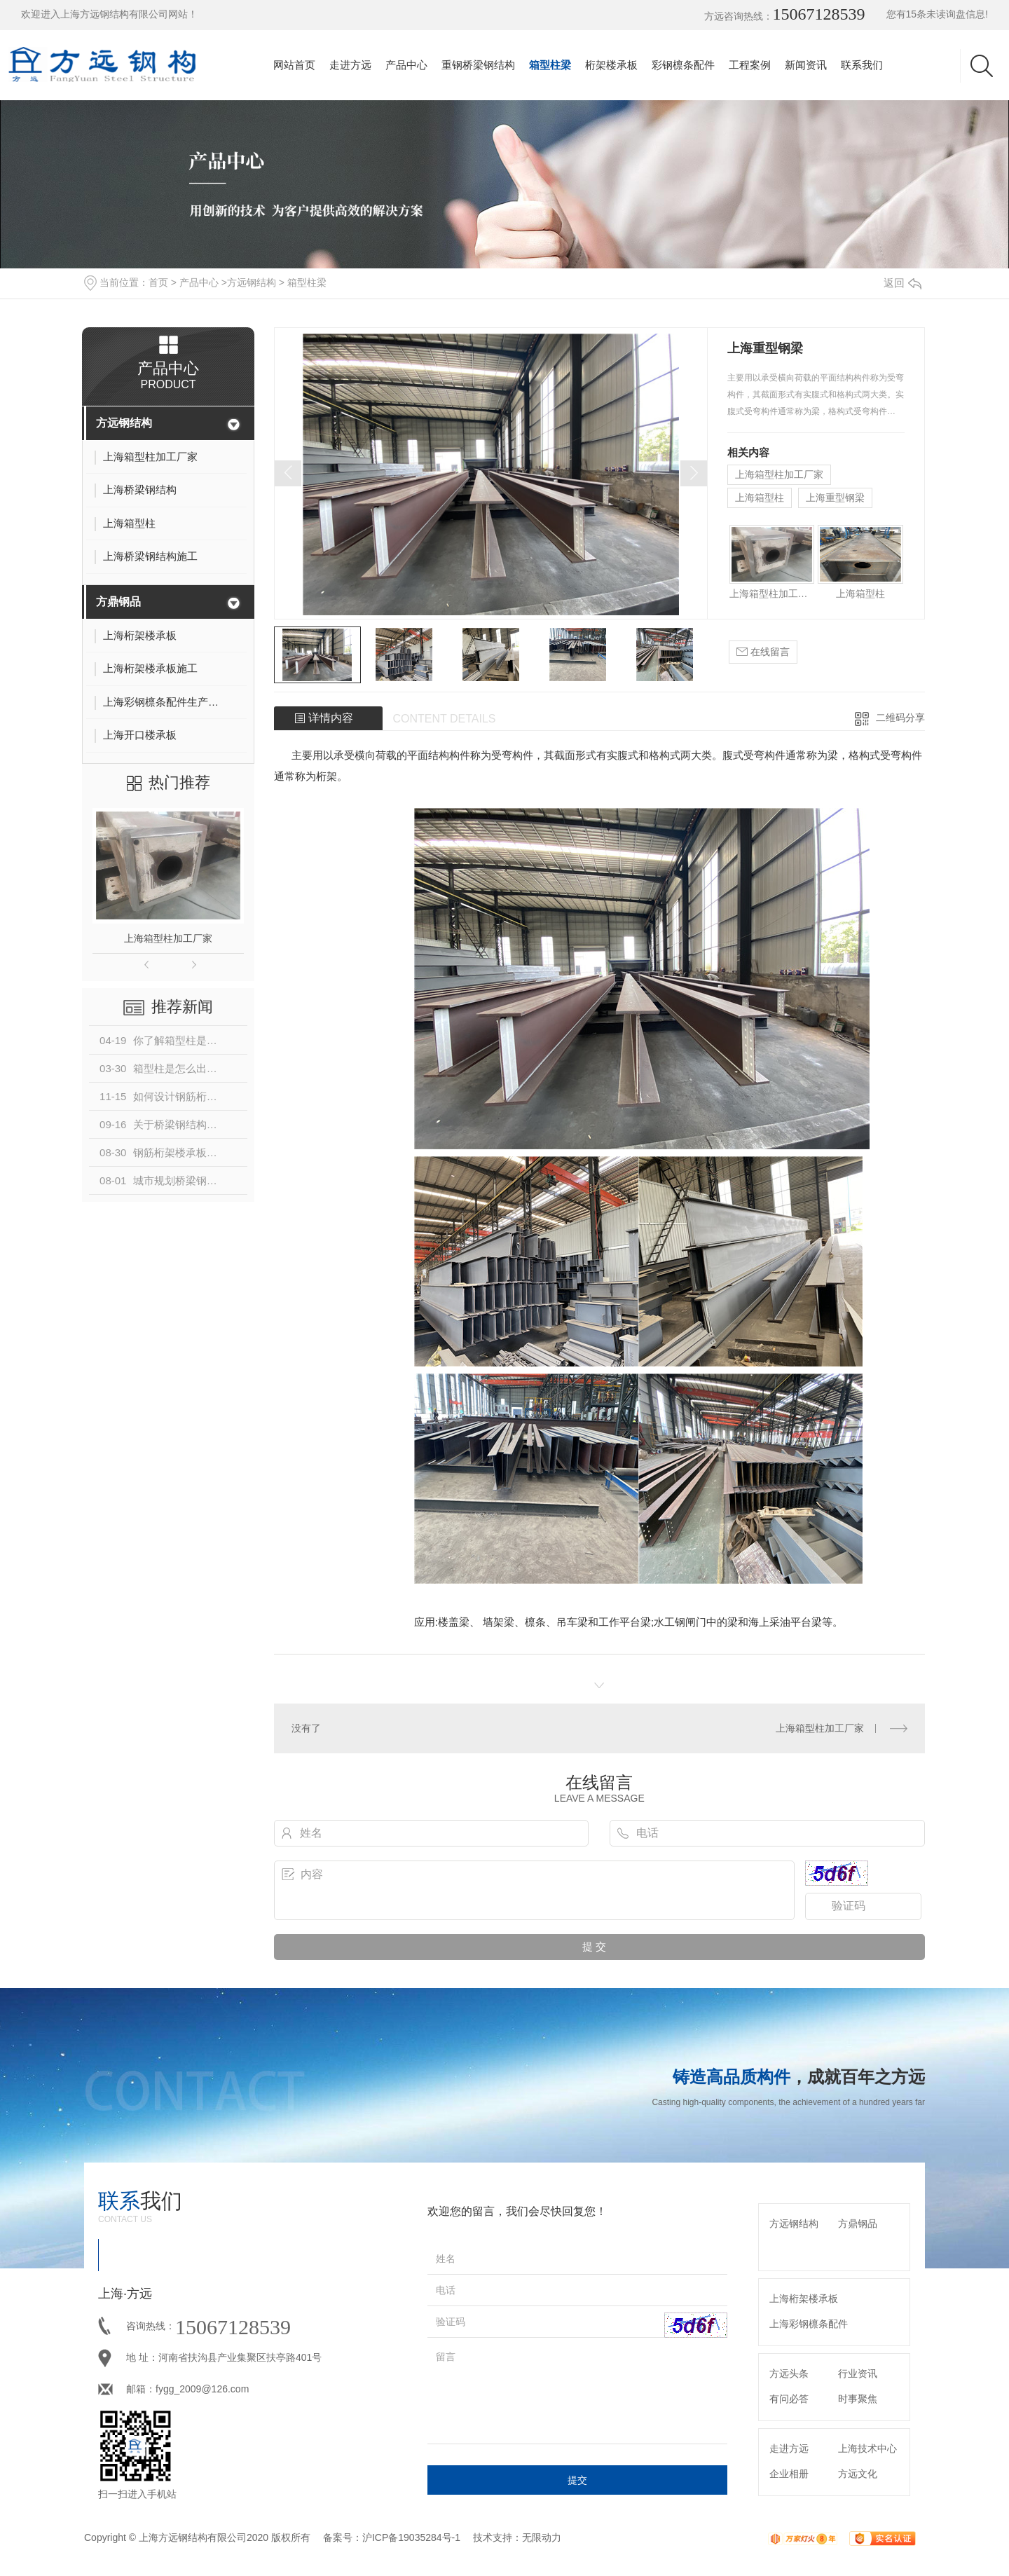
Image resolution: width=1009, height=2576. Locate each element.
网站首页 (294, 65)
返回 (902, 283)
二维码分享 (900, 717)
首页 (158, 282)
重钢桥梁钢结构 (478, 65)
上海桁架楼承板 (803, 2298)
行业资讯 (857, 2373)
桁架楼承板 (611, 65)
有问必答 (789, 2398)
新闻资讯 (806, 65)
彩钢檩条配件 (683, 65)
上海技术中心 (867, 2448)
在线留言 (763, 652)
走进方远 (350, 65)
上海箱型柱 (759, 497)
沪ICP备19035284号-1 (411, 2537)
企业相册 (789, 2473)
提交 (577, 2480)
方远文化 (857, 2473)
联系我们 (862, 65)
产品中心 (406, 65)
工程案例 (750, 65)
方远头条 (789, 2373)
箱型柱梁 (550, 65)
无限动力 (541, 2537)
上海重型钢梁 (835, 497)
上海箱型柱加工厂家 (168, 938)
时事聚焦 (857, 2398)
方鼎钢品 (118, 602)
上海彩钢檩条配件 (808, 2323)
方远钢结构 (251, 282)
